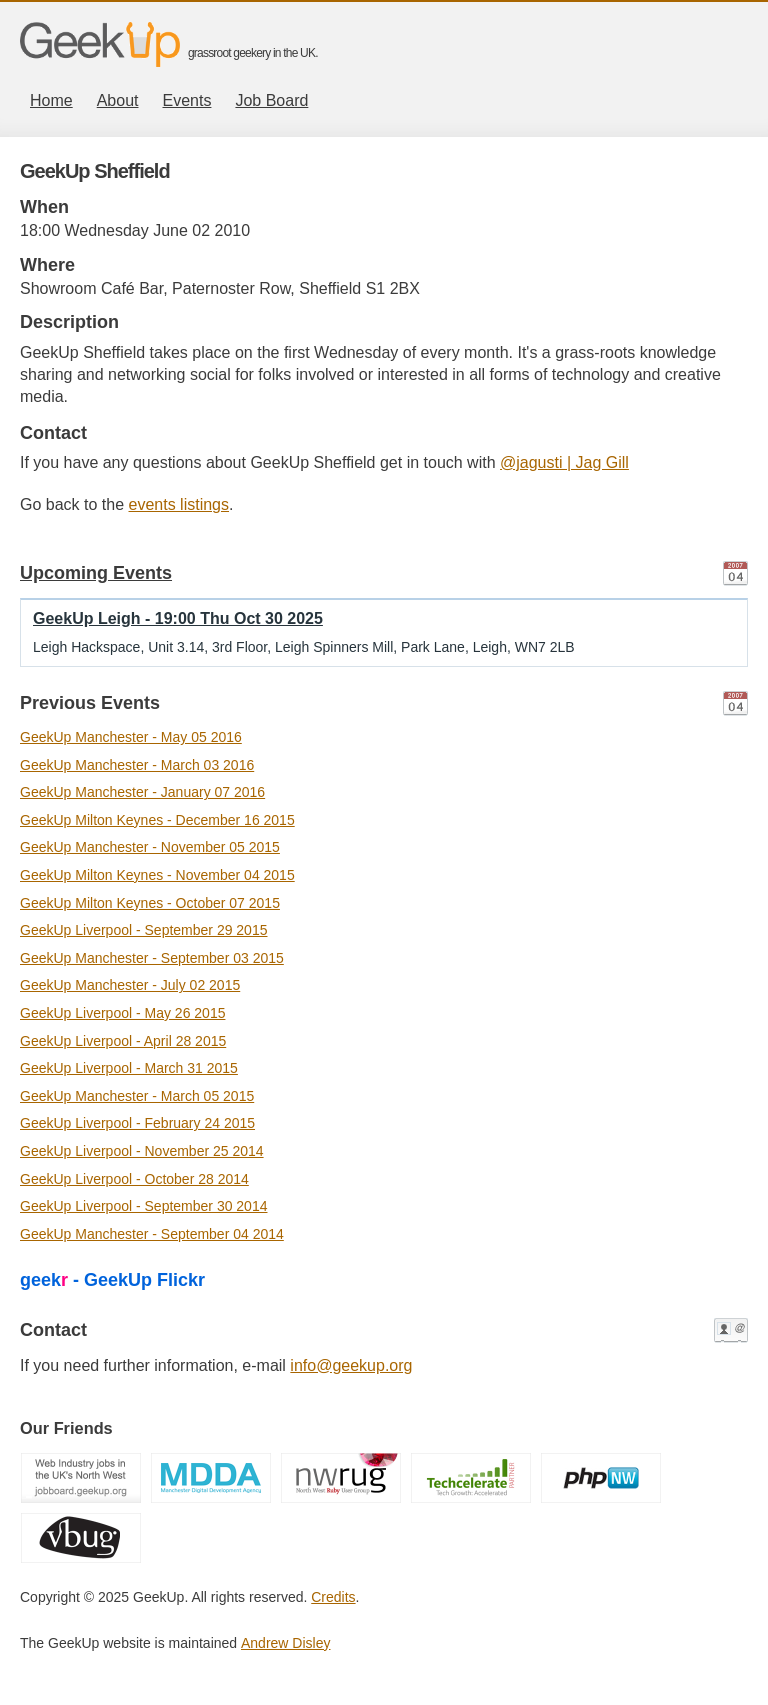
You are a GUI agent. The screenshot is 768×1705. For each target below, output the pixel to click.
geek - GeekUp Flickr (112, 1280)
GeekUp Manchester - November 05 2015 (150, 847)
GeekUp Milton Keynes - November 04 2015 (157, 875)
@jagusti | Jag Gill (564, 462)
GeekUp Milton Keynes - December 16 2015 (157, 820)
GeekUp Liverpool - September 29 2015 (143, 930)
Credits (333, 1597)
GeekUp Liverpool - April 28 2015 (123, 1041)
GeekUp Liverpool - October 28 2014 (134, 1179)
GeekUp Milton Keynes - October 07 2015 (150, 903)
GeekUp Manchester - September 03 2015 (152, 958)
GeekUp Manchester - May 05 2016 (131, 737)
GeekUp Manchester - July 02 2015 (130, 985)
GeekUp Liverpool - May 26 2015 (122, 1013)
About (118, 100)
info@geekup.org (351, 1365)
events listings (179, 504)
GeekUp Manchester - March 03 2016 (137, 765)
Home (51, 100)
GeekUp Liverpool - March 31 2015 (129, 1068)
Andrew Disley (285, 1643)
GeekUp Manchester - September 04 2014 (152, 1234)
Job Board (271, 100)
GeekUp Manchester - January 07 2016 (142, 792)
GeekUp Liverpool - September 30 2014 (143, 1206)
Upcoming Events (96, 573)
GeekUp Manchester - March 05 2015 (137, 1096)
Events (187, 100)
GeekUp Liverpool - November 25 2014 (142, 1151)
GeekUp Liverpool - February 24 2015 (137, 1123)
